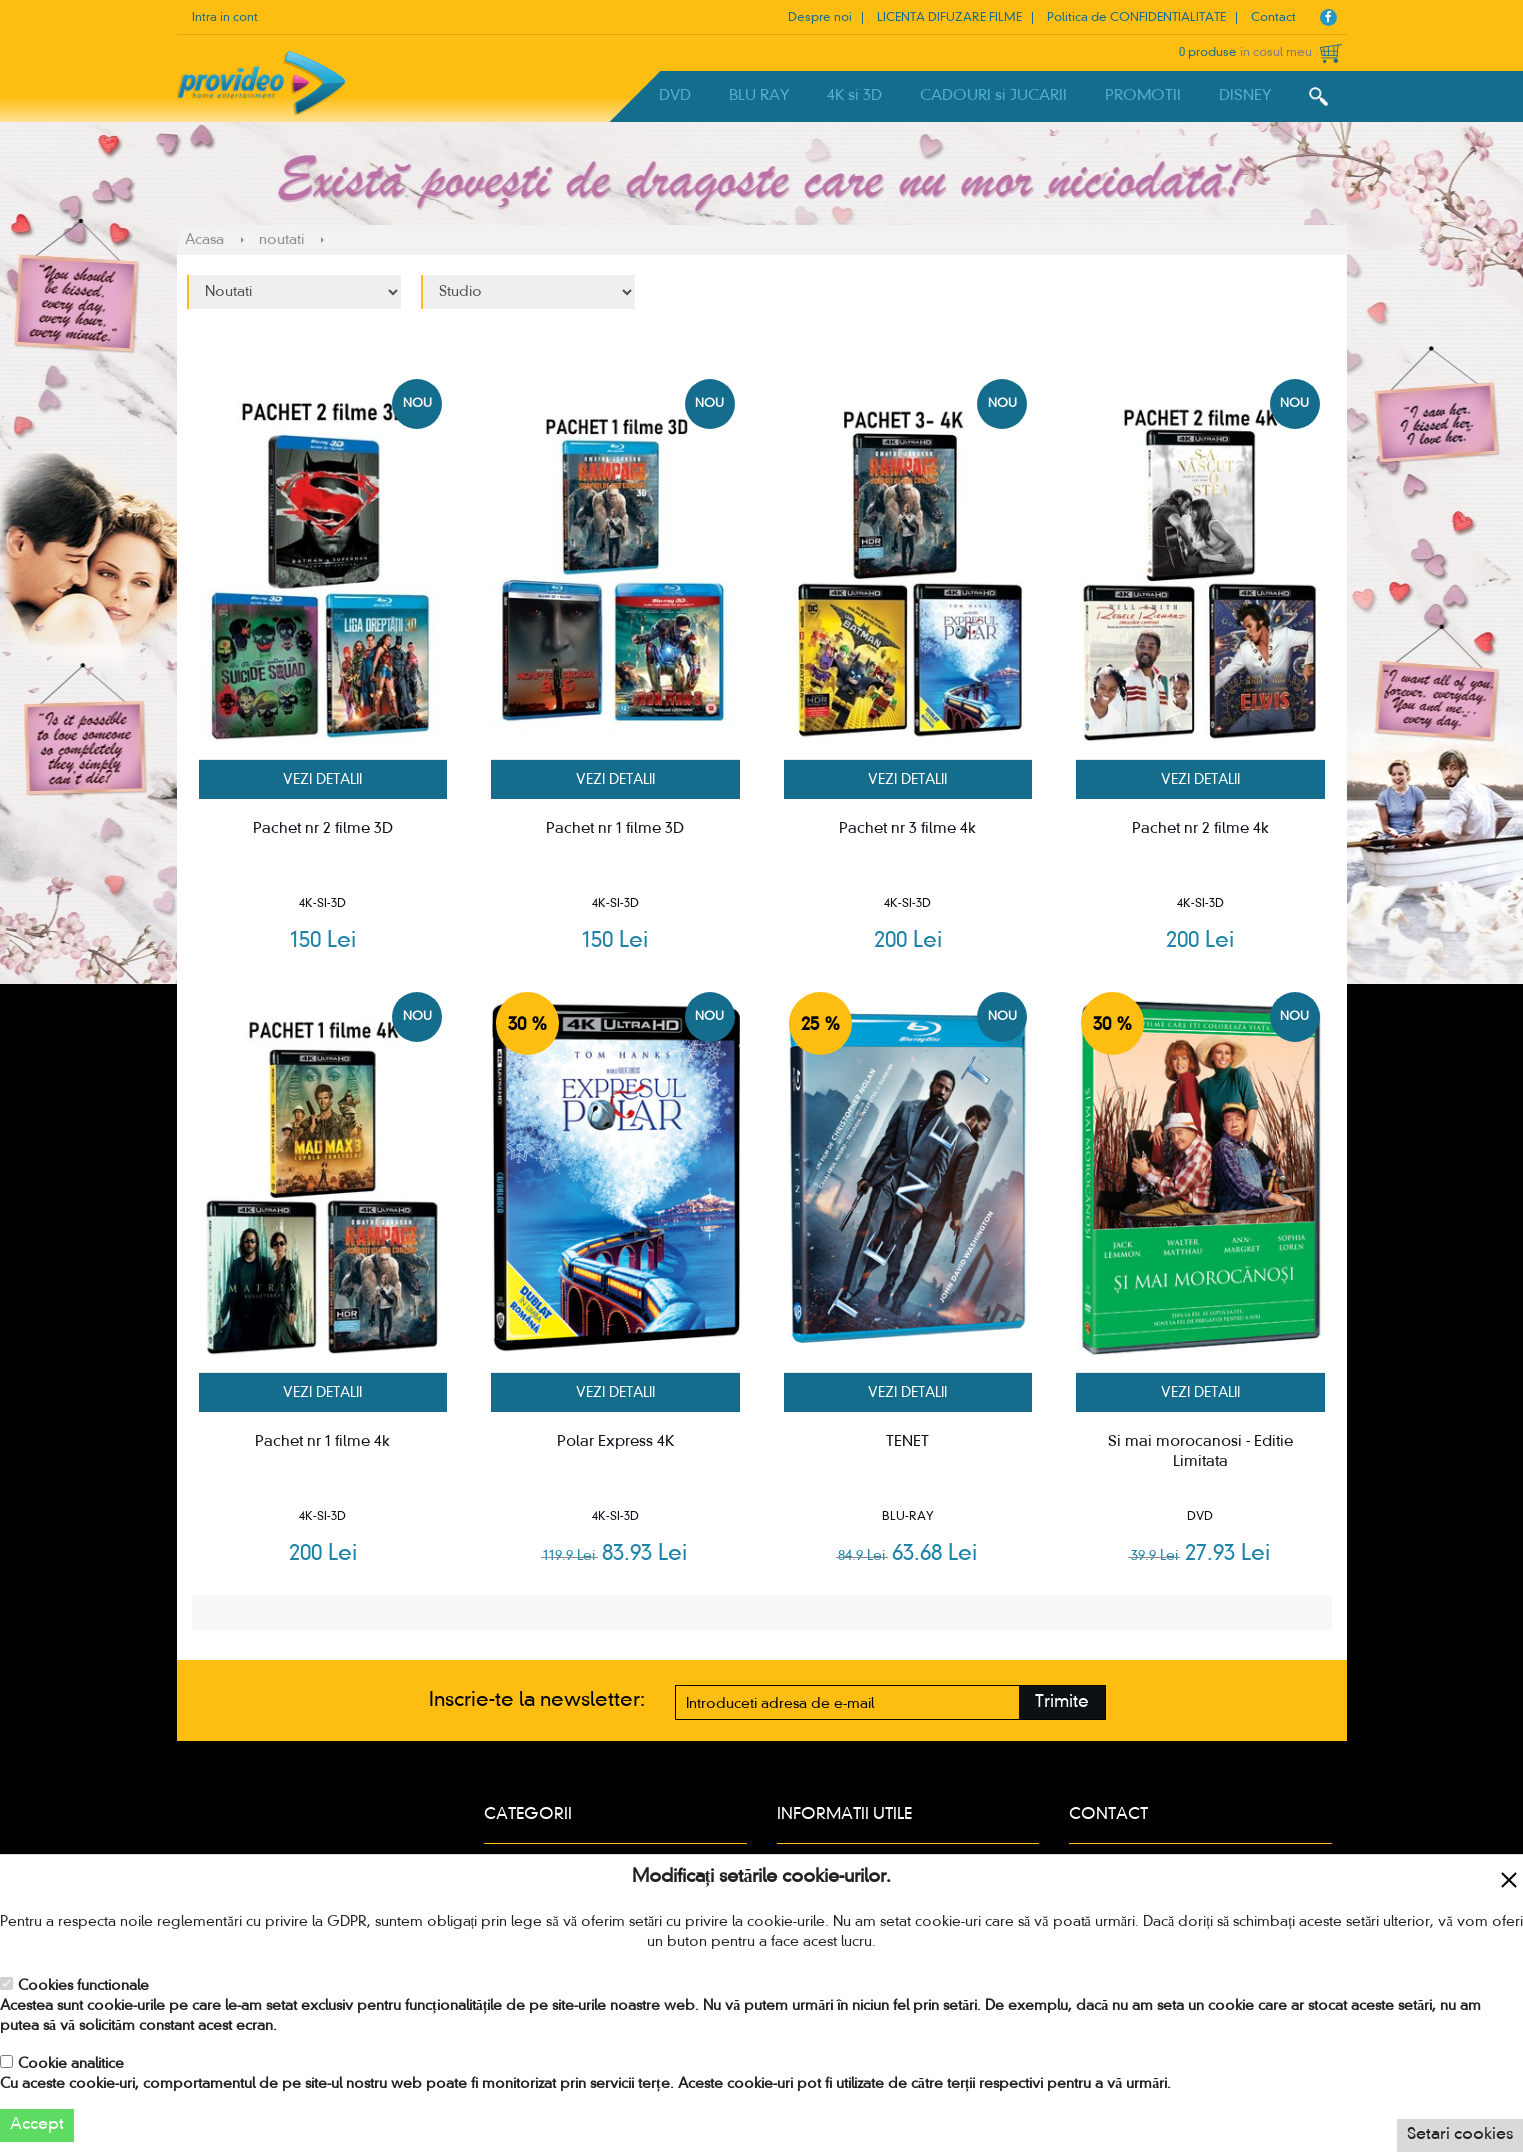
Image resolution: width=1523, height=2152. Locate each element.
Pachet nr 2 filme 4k (1200, 829)
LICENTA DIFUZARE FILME (949, 18)
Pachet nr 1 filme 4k (322, 1442)
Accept (37, 2125)
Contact (1273, 18)
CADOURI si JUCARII (993, 96)
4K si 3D (854, 96)
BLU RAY (759, 96)
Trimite (1062, 1702)
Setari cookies (1460, 2135)
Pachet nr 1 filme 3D (615, 829)
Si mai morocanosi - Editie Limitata (1200, 1452)
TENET (907, 1442)
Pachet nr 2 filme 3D (323, 829)
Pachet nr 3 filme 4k (907, 829)
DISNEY (1245, 96)
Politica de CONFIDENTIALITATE (1136, 18)
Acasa (204, 240)
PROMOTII (1143, 96)
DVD (675, 96)
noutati (281, 240)
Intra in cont (225, 18)
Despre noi (820, 18)
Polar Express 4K (615, 1442)
